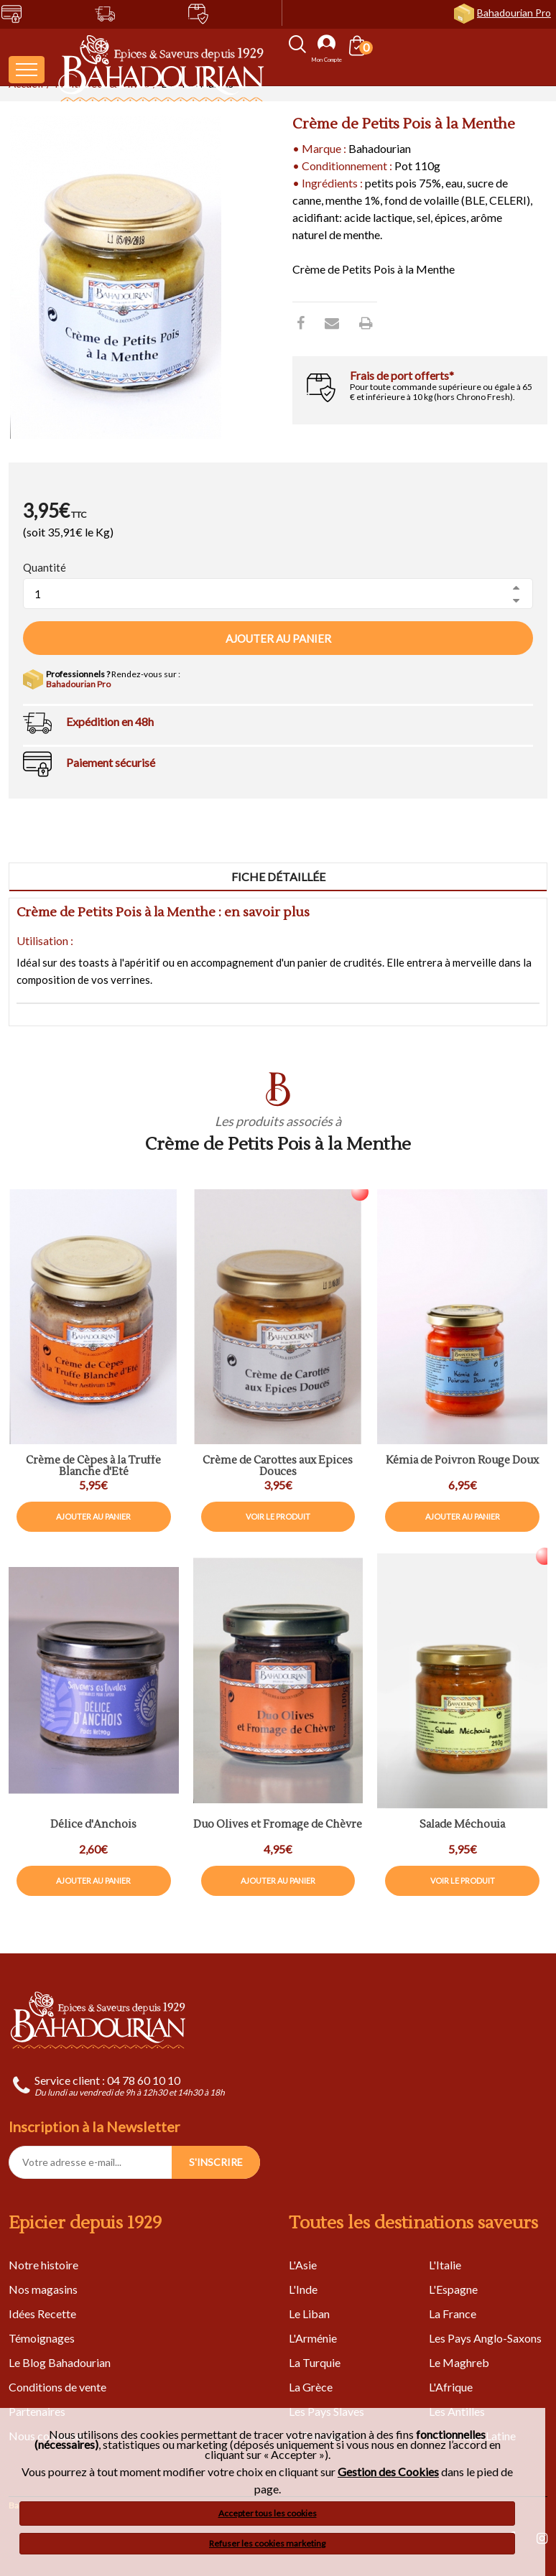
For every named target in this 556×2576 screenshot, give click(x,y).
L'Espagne (453, 2289)
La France (452, 2313)
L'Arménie (313, 2338)
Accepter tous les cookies (267, 2513)
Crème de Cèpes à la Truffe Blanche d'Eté (93, 1467)
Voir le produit (278, 1516)
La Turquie (314, 2362)
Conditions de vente (57, 2387)
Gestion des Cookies (388, 2472)
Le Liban (309, 2313)
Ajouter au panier (278, 638)
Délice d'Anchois (93, 1825)
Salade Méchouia (462, 1825)
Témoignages (42, 2338)
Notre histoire (43, 2265)
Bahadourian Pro (514, 12)
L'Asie (303, 2265)
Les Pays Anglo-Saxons (485, 2338)
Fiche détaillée (278, 876)
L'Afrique (451, 2387)
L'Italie (445, 2265)
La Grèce (311, 2387)
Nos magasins (43, 2289)
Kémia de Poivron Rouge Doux (462, 1461)
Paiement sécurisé (110, 762)
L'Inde (303, 2289)
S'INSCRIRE (216, 2162)
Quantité (44, 567)
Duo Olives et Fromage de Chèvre (277, 1825)
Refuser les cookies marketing (267, 2543)
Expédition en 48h (110, 721)
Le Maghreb (459, 2362)
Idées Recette (42, 2313)
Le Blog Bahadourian (60, 2362)
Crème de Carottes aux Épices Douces (278, 1467)
